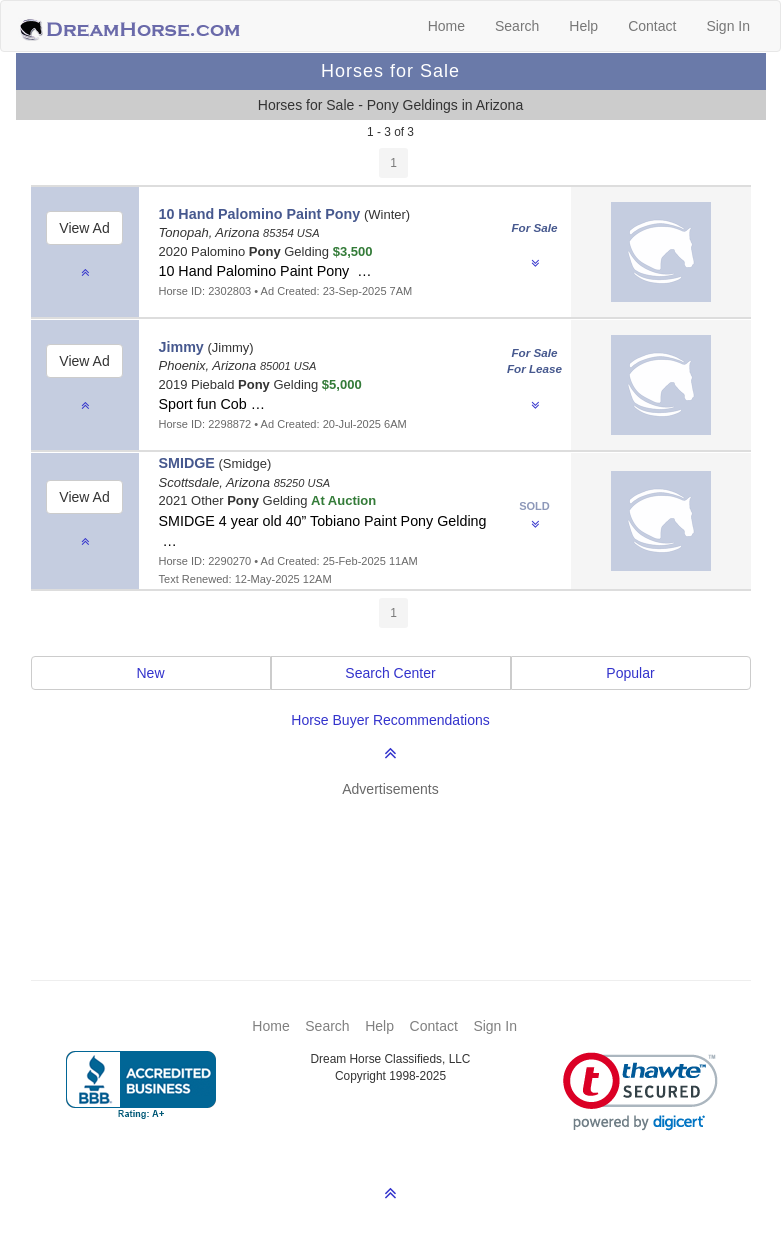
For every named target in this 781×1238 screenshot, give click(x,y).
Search (517, 26)
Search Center (390, 673)
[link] (640, 1091)
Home (446, 26)
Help (583, 26)
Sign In (728, 26)
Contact (652, 26)
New (150, 673)
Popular (630, 673)
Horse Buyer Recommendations (390, 720)
